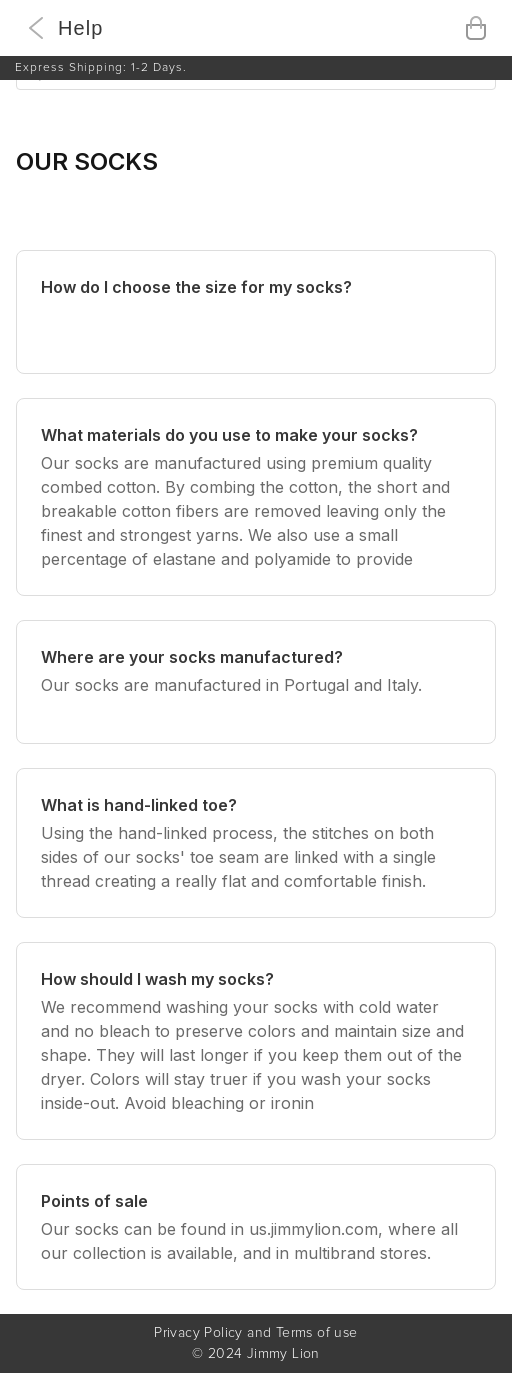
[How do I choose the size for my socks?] (256, 312)
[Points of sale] (256, 1227)
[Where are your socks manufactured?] (256, 682)
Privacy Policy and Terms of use (255, 1333)
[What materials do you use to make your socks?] (256, 497)
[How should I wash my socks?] (256, 1041)
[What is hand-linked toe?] (256, 843)
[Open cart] (476, 28)
